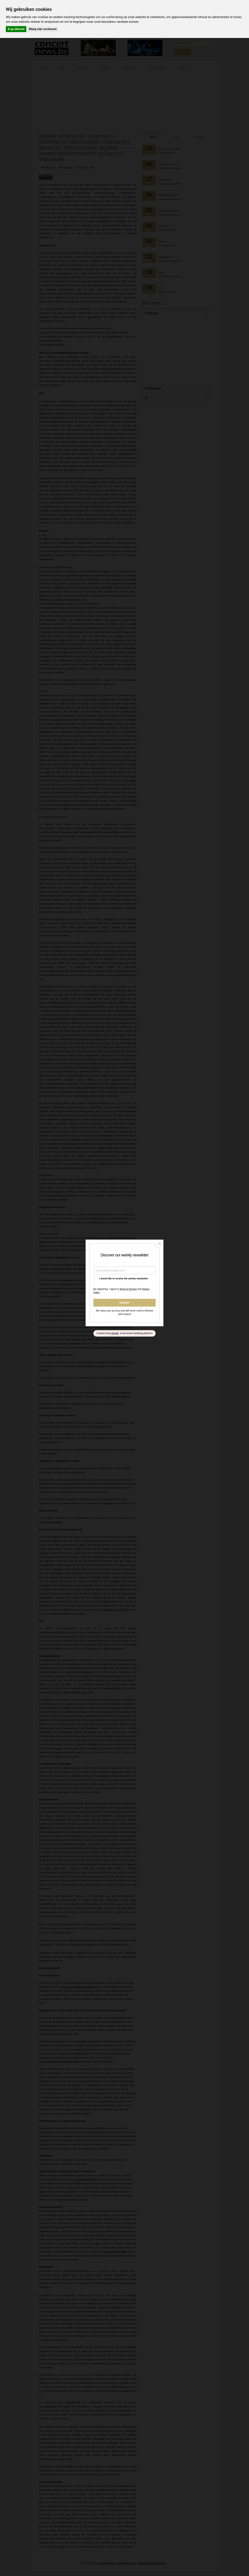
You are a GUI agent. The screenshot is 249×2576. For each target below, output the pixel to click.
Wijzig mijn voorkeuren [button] (43, 29)
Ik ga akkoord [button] (16, 29)
